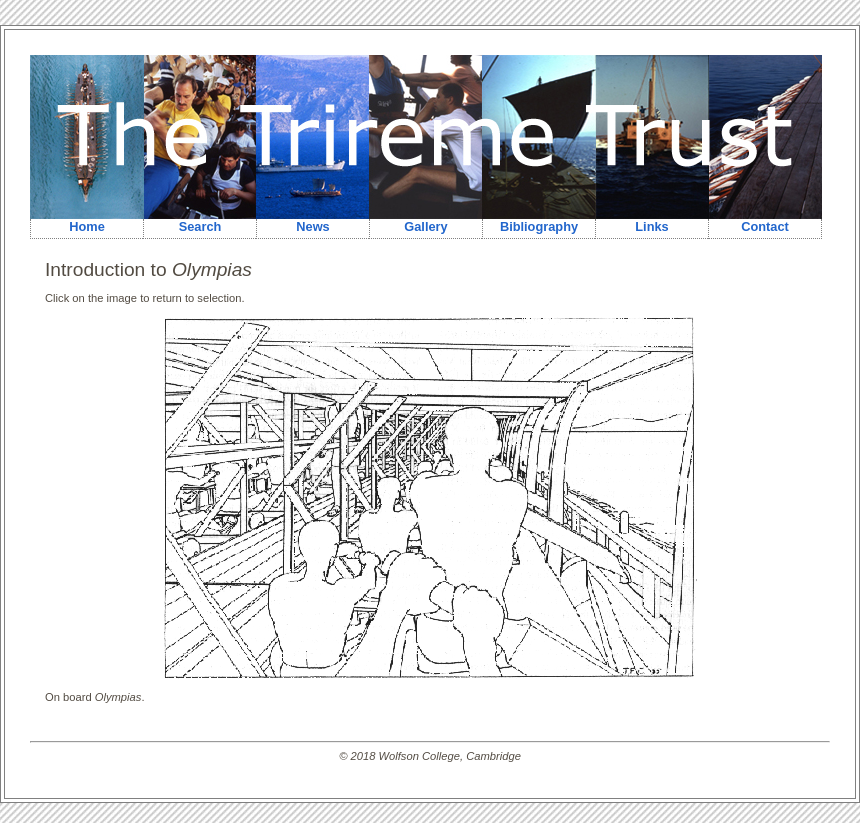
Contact (765, 226)
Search (200, 226)
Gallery (425, 226)
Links (651, 226)
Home (87, 226)
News (312, 226)
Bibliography (539, 226)
